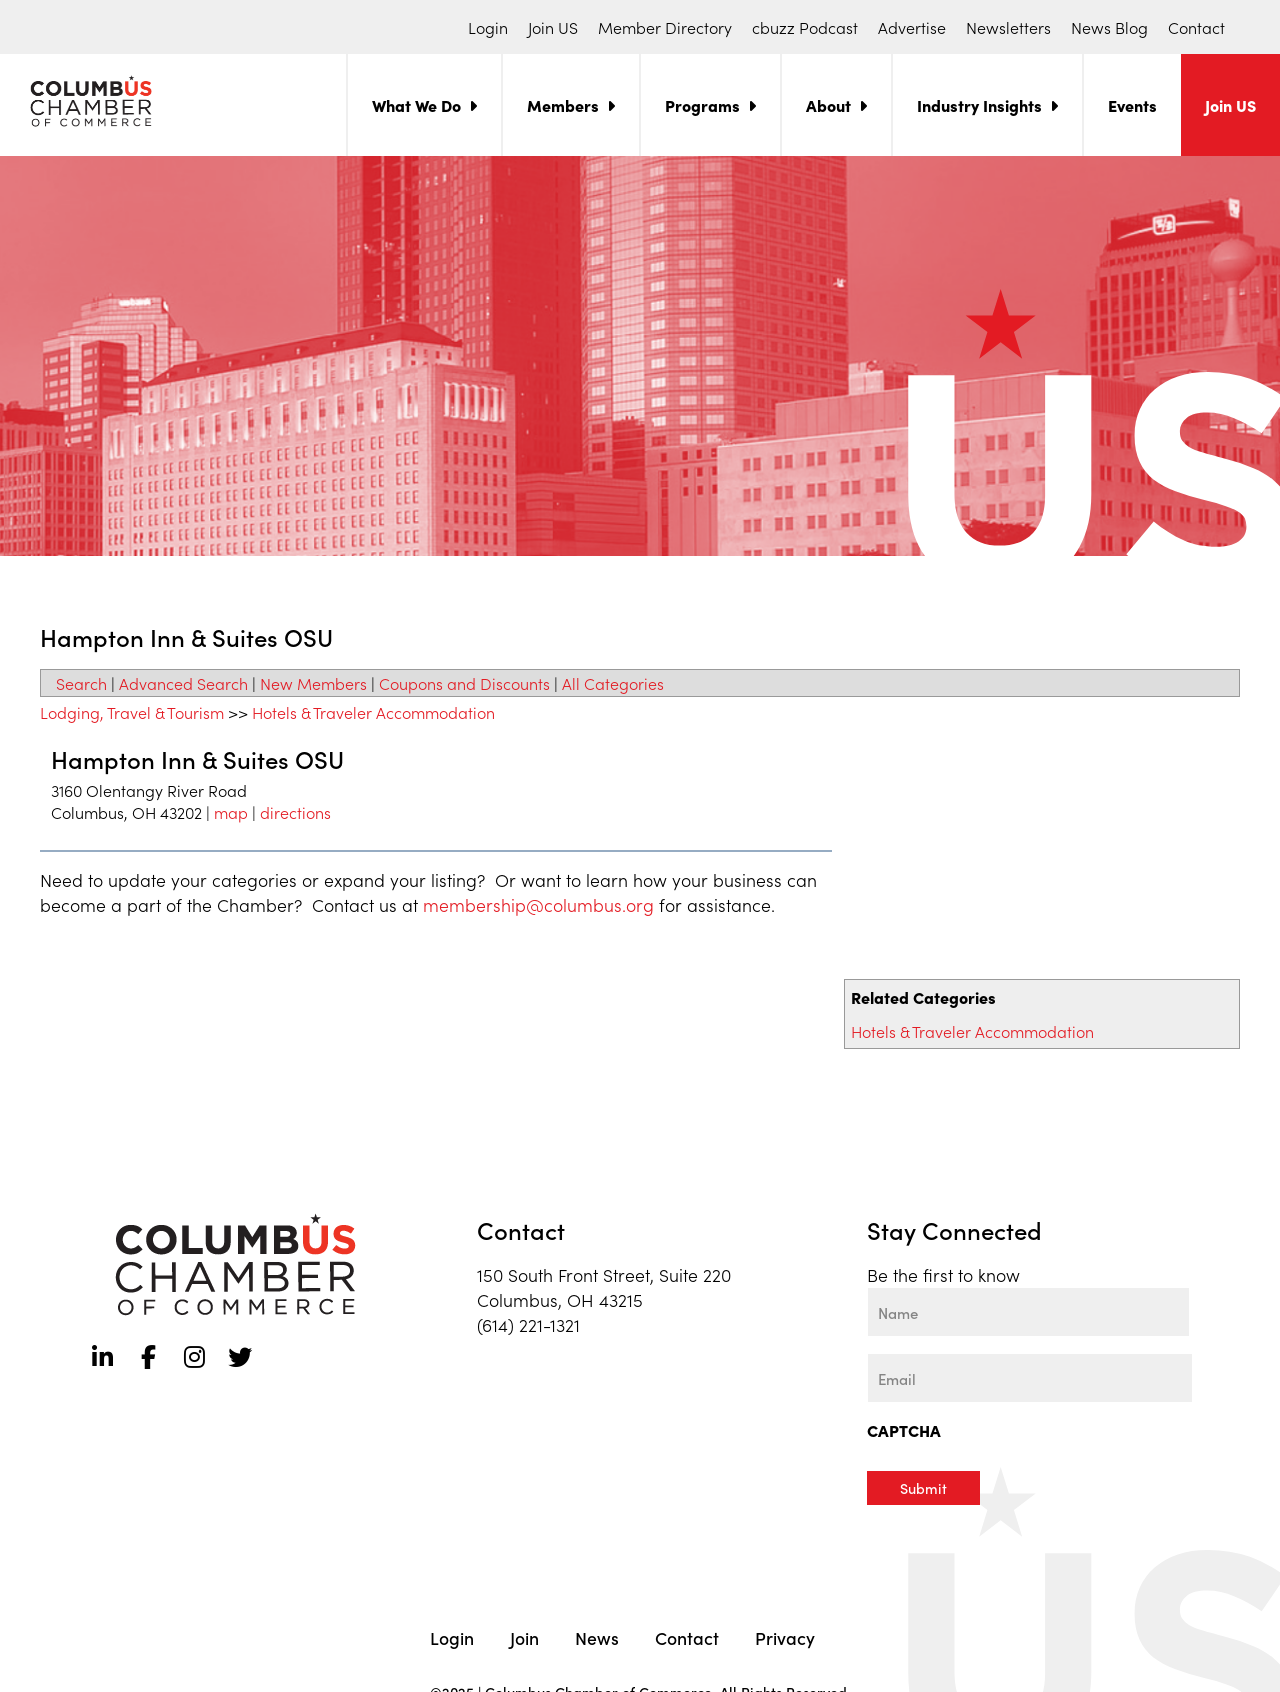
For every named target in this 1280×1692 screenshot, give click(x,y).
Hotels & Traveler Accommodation (972, 1031)
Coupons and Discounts (464, 683)
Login (488, 27)
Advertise (912, 27)
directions (295, 812)
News (597, 1635)
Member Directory (665, 27)
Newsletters (1008, 27)
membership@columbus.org (538, 904)
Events (1132, 105)
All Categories (613, 683)
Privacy (785, 1635)
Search (81, 683)
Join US (553, 27)
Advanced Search (183, 683)
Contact (1196, 27)
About (828, 105)
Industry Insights (979, 105)
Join (524, 1635)
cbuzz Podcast (805, 27)
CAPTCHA (904, 1430)
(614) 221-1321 (528, 1324)
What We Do (416, 105)
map (231, 812)
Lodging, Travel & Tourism (132, 712)
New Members (313, 683)
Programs (702, 105)
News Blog (1109, 27)
